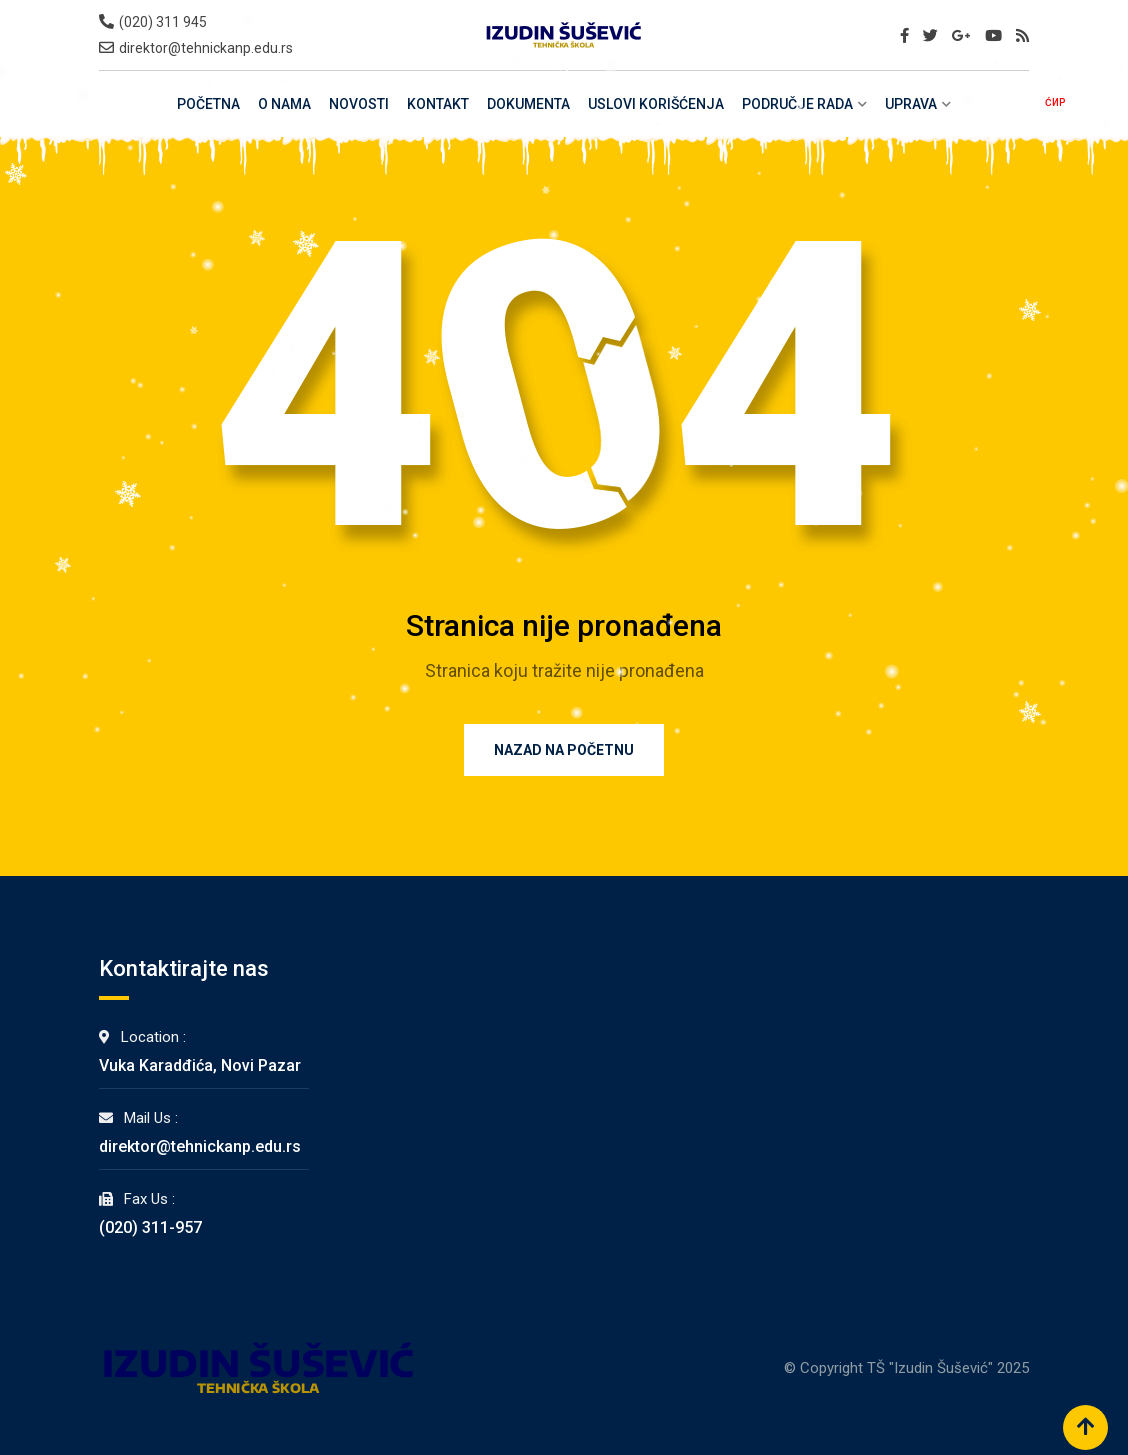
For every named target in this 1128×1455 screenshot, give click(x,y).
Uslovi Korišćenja (656, 104)
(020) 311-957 (150, 1227)
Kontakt (438, 104)
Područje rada (797, 104)
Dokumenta (528, 104)
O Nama (284, 104)
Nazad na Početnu (564, 750)
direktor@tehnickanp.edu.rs (206, 48)
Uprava (911, 104)
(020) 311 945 (163, 22)
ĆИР (1055, 102)
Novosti (359, 104)
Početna (208, 104)
